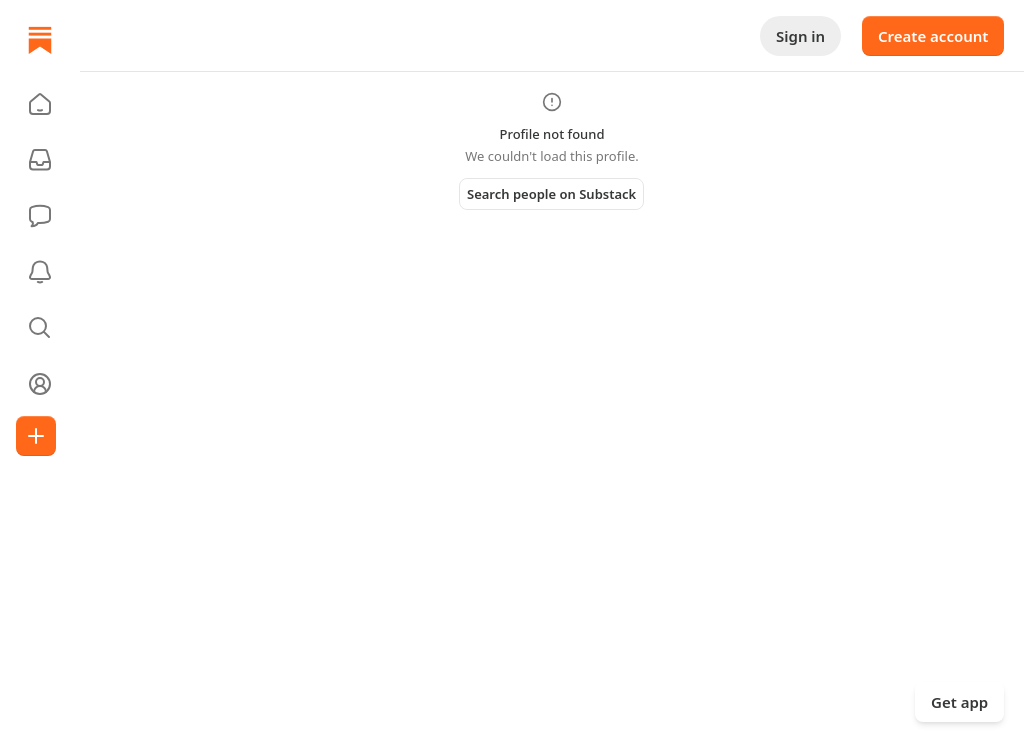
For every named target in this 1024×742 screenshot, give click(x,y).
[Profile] (40, 384)
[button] (40, 104)
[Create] (36, 436)
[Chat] (40, 216)
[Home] (40, 40)
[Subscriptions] (40, 160)
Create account (933, 36)
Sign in (800, 36)
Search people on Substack (551, 194)
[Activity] (40, 272)
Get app (959, 702)
